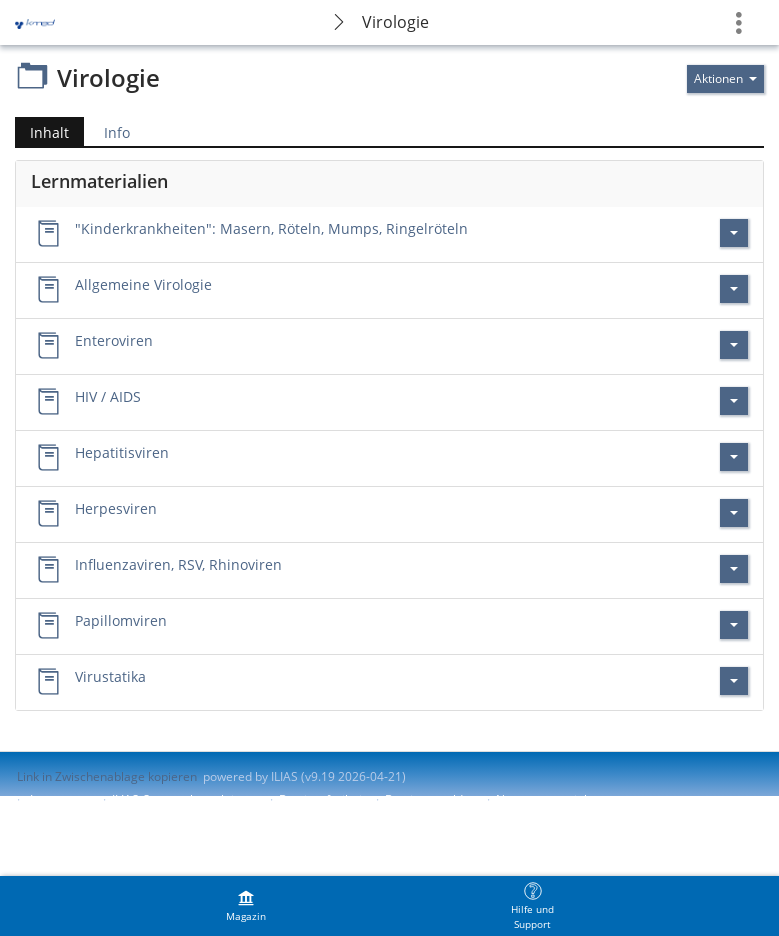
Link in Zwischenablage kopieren (107, 776)
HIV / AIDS (108, 396)
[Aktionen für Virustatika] (734, 681)
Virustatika (110, 676)
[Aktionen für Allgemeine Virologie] (734, 289)
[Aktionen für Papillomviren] (734, 625)
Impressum (61, 799)
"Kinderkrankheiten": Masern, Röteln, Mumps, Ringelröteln (271, 228)
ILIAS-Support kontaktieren (186, 799)
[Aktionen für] (725, 79)
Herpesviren (116, 508)
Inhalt (42, 132)
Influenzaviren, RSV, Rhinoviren (178, 564)
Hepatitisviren (122, 452)
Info (117, 132)
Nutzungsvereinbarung (560, 799)
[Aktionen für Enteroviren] (734, 345)
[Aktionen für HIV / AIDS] (734, 401)
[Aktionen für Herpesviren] (734, 513)
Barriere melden (431, 799)
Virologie (395, 22)
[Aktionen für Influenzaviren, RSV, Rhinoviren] (734, 569)
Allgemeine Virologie (143, 284)
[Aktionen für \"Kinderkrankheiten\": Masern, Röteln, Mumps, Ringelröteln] (734, 233)
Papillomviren (121, 620)
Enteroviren (114, 340)
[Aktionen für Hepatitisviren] (734, 457)
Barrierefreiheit (322, 799)
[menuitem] (246, 906)
